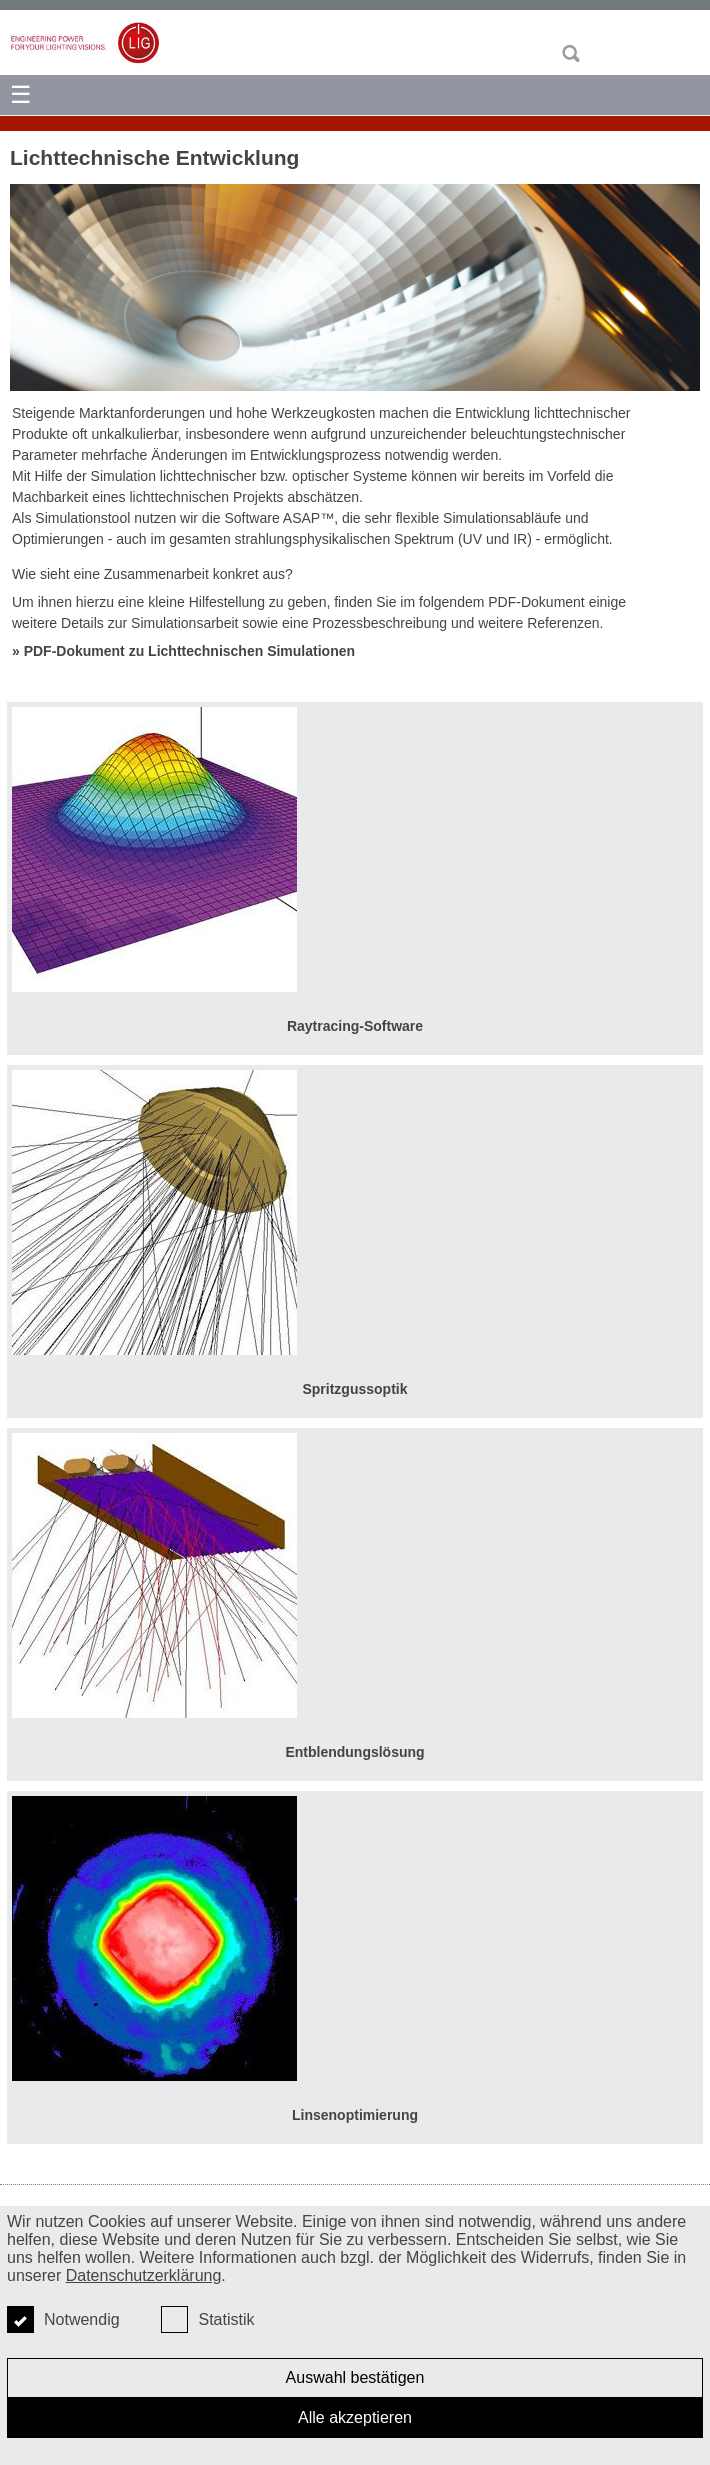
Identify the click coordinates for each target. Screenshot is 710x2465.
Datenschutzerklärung (144, 2275)
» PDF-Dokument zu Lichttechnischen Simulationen (183, 651)
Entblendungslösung (354, 1752)
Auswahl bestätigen (355, 2377)
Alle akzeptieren (355, 2417)
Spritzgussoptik (354, 1389)
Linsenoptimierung (355, 2115)
